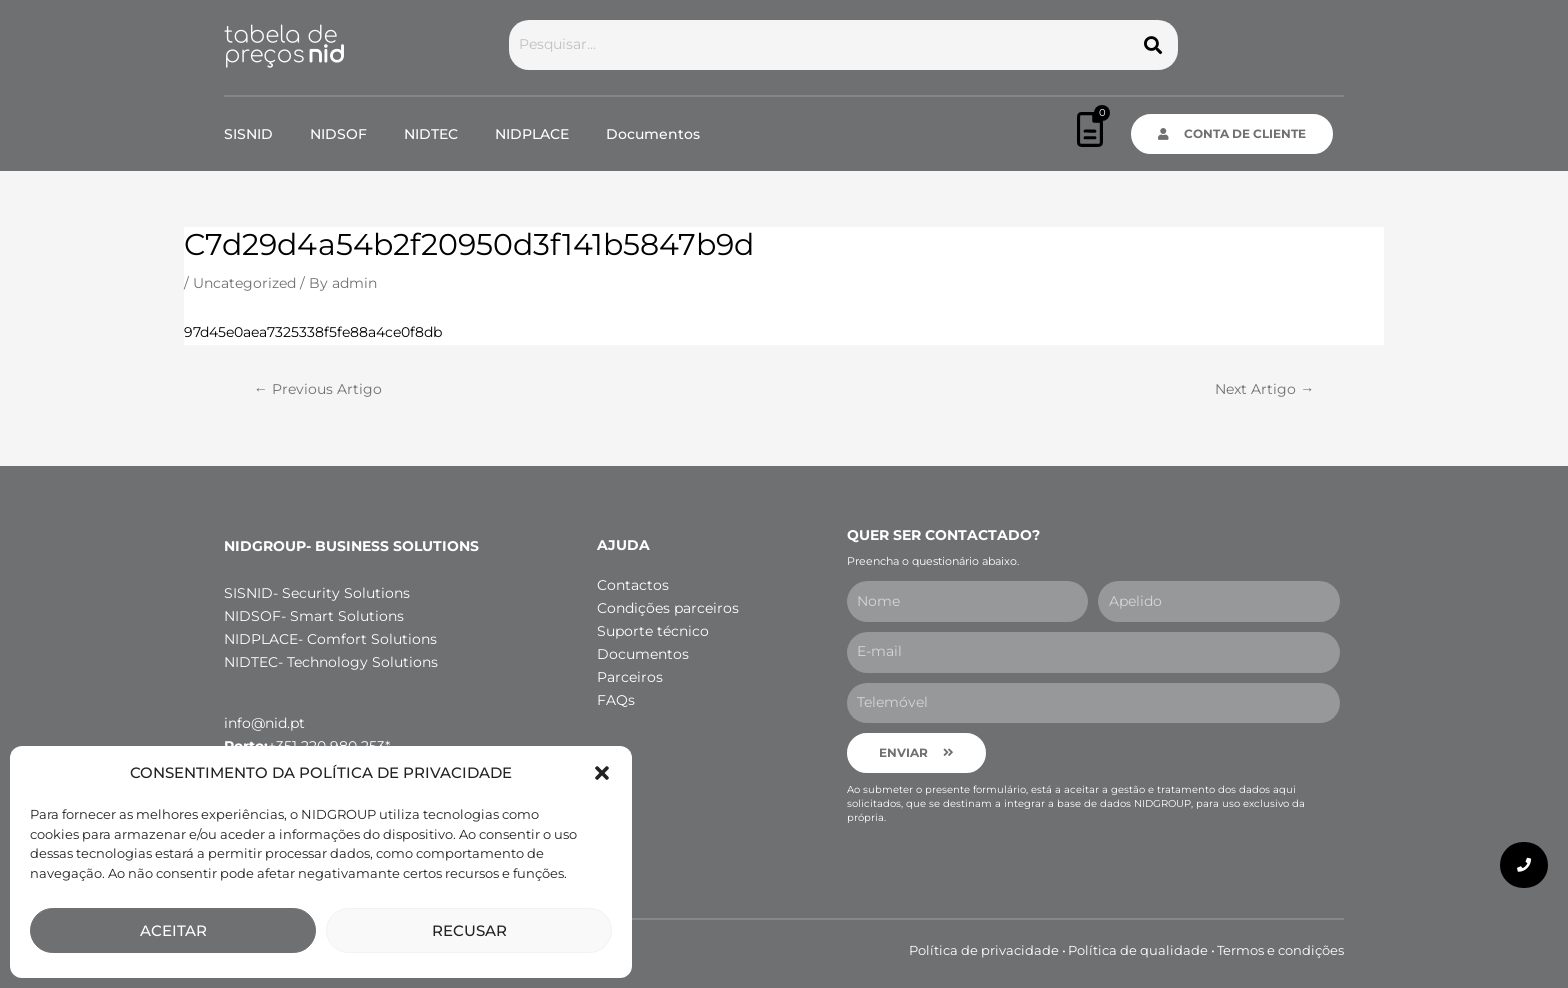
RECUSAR (469, 930)
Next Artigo (1264, 389)
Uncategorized (244, 283)
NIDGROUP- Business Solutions (351, 546)
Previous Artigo (318, 389)
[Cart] (1090, 129)
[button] (602, 773)
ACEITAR (173, 930)
